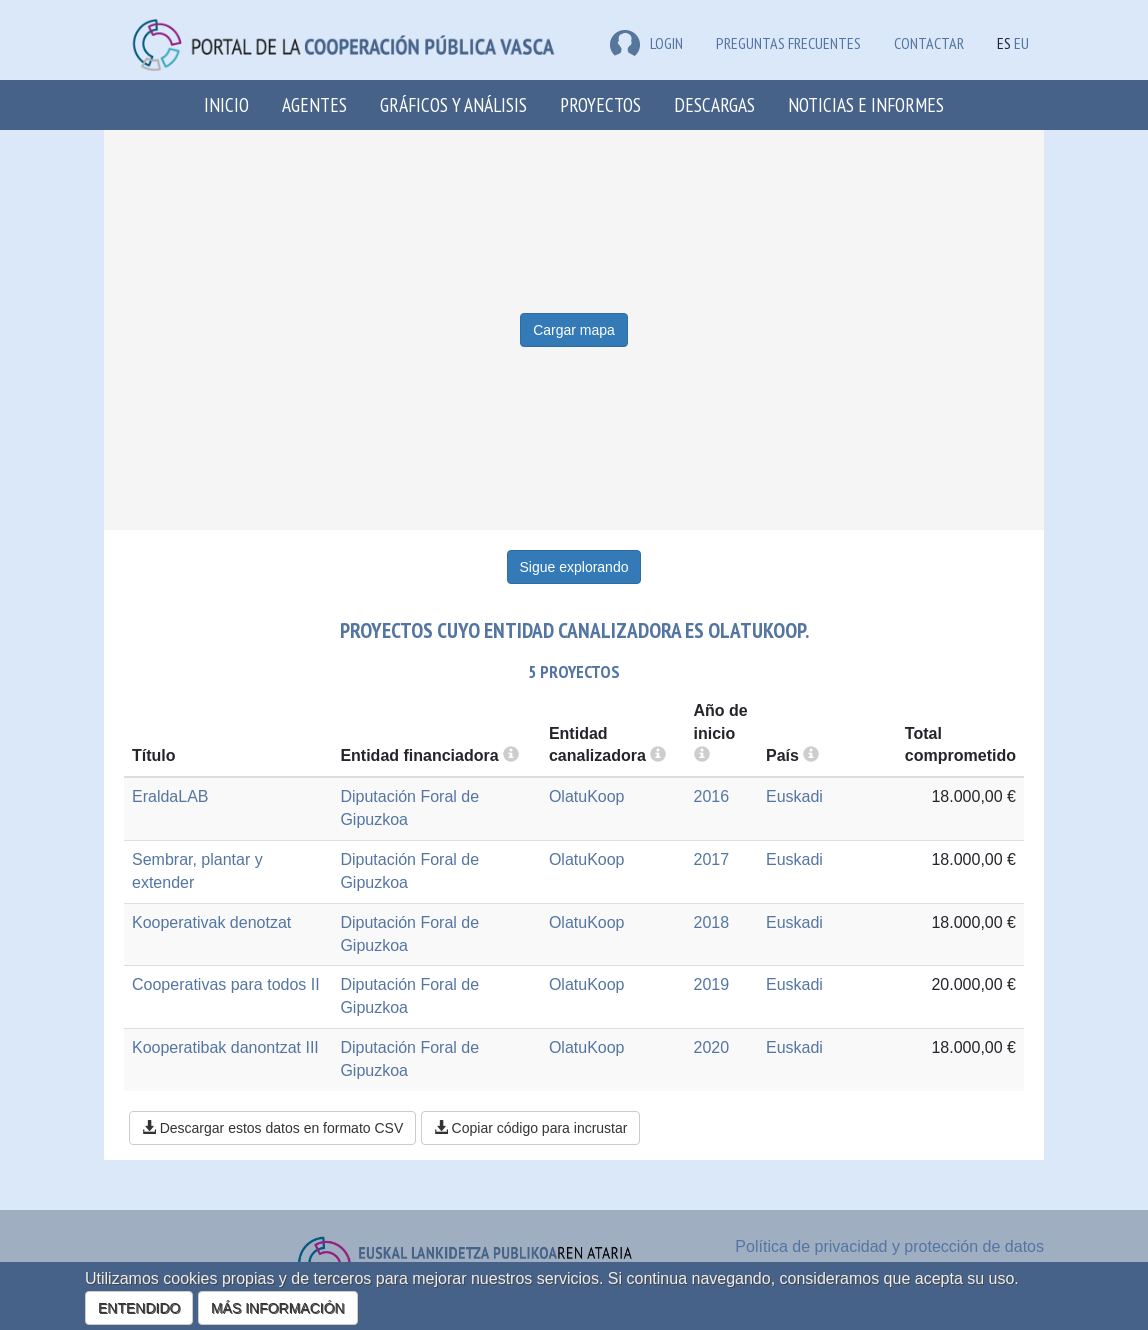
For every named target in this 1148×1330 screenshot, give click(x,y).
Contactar (929, 43)
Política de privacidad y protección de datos (889, 1246)
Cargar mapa (574, 330)
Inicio (226, 104)
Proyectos (600, 104)
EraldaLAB (170, 796)
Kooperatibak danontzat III (225, 1047)
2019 (712, 984)
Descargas (714, 104)
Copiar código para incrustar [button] (531, 1128)
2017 (712, 859)
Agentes (314, 104)
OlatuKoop (587, 796)
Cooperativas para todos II (226, 984)
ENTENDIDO (139, 1308)
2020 (712, 1047)
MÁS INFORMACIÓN (278, 1308)
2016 (712, 796)
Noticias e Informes (866, 104)
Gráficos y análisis (453, 104)
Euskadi (794, 796)
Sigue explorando (574, 567)
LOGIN (646, 43)
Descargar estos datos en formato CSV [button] (272, 1128)
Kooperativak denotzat (211, 922)
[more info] (702, 755)
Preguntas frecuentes (788, 43)
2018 (712, 922)
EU (1021, 43)
